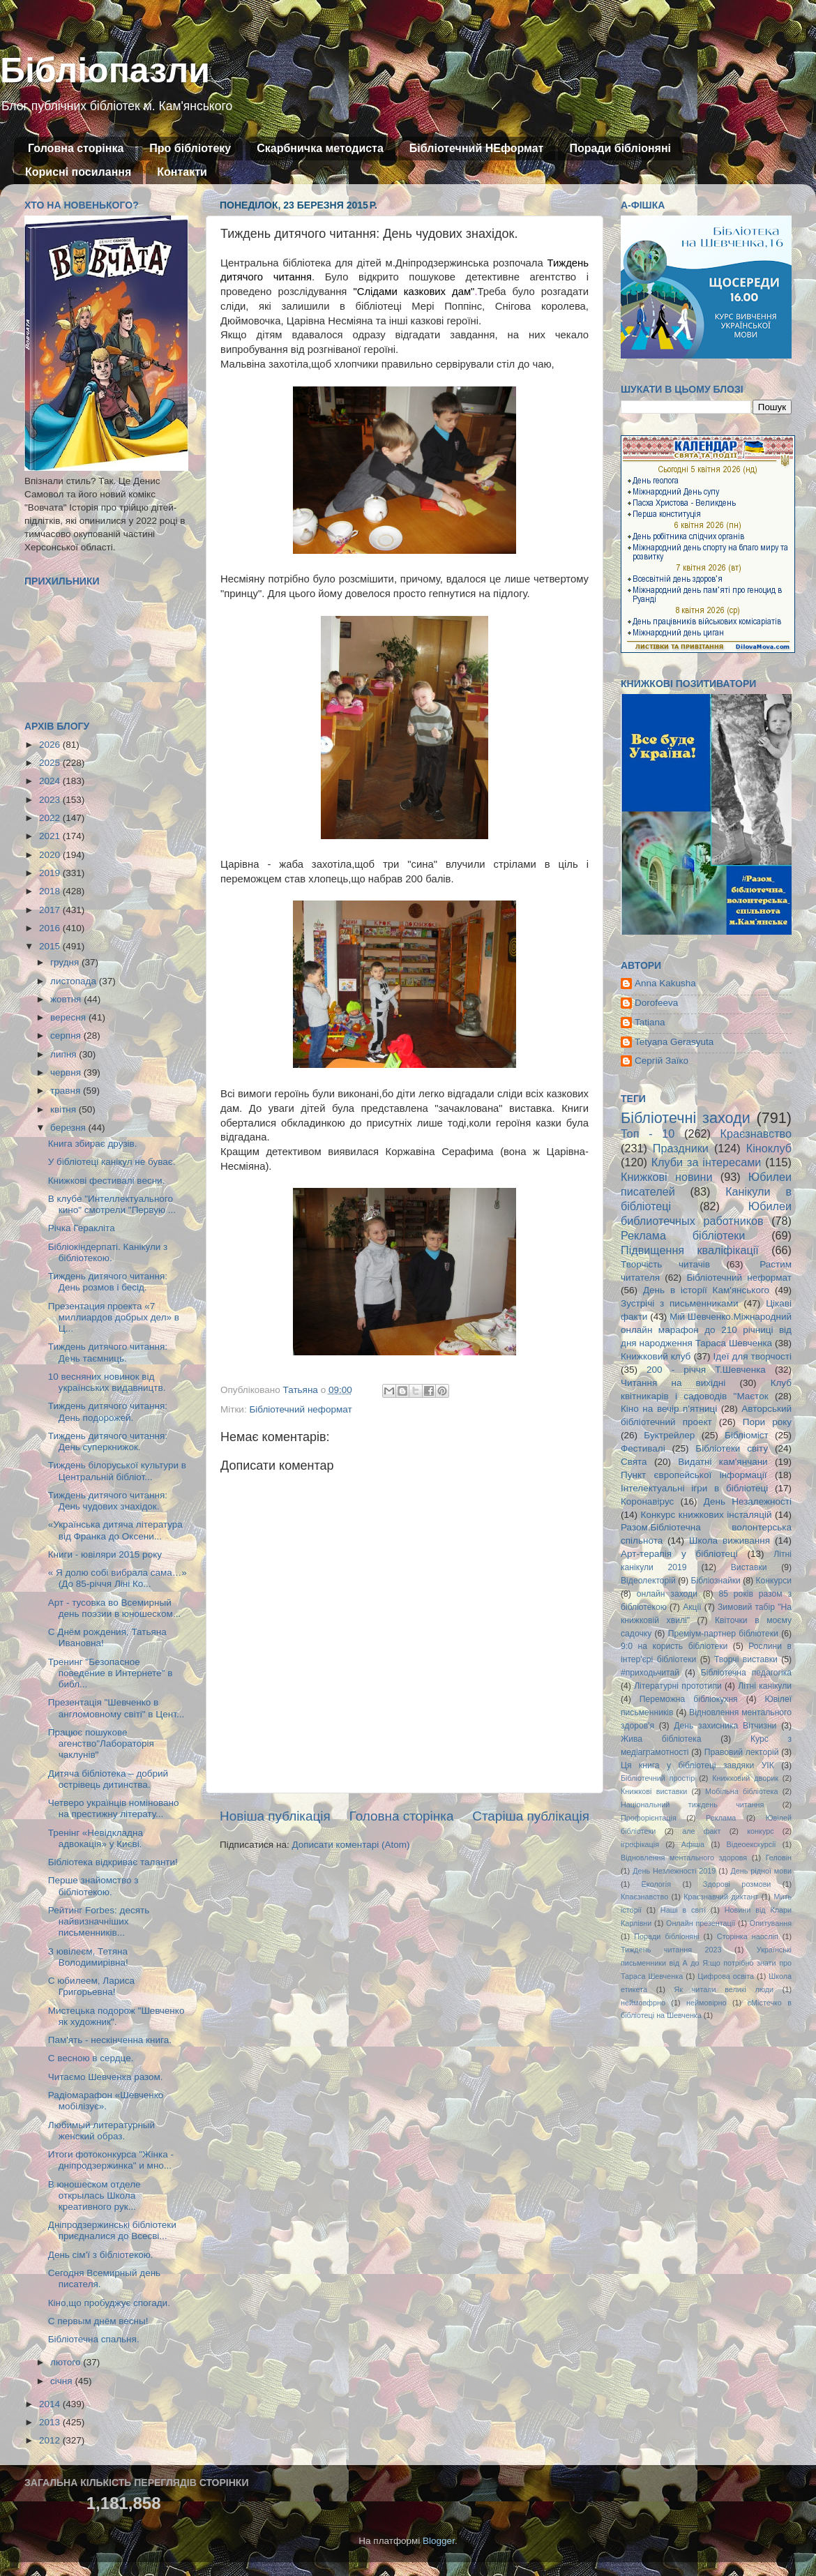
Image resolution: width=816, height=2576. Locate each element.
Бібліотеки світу (731, 1448)
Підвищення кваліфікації (690, 1250)
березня (69, 1127)
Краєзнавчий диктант (720, 1896)
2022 (51, 818)
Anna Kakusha (665, 983)
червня (67, 1072)
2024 (51, 781)
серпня (67, 1035)
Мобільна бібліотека (741, 1791)
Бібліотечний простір (658, 1778)
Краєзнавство (756, 1133)
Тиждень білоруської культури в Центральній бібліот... (117, 1471)
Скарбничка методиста (320, 148)
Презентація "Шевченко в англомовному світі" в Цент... (116, 1708)
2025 (51, 763)
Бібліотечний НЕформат (476, 148)
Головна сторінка (75, 148)
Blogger (439, 2541)
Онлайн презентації (700, 1923)
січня (62, 2381)
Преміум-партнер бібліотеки (723, 1634)
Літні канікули (765, 1686)
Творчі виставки (746, 1659)
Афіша (692, 1844)
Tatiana (650, 1022)
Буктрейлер (669, 1435)
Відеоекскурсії (751, 1844)
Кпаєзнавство (644, 1896)
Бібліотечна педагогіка (746, 1673)
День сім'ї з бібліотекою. (100, 2255)
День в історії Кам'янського (706, 1290)
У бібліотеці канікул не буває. (112, 1162)
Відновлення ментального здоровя (684, 1857)
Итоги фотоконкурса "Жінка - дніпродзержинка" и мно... (111, 2160)
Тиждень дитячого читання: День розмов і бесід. (107, 1282)
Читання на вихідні (673, 1383)
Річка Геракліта (81, 1228)
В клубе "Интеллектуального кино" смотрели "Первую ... (112, 1204)
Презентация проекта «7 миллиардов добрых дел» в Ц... (113, 1317)
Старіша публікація (530, 1816)
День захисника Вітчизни (725, 1726)
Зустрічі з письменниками (679, 1303)
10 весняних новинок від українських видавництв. (107, 1382)
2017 (51, 910)
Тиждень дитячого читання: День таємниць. (107, 1352)
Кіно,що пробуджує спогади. (109, 2303)
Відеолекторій (648, 1580)
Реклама (721, 1818)
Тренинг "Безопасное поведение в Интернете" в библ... (110, 1673)
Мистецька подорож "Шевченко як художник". (116, 2016)
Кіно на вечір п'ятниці (669, 1408)
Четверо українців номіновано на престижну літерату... (113, 1808)
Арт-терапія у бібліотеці (679, 1554)
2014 (51, 2404)
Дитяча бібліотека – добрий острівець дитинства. (108, 1779)
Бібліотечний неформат (300, 1409)
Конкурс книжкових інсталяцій (706, 1514)
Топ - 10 (647, 1133)
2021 (51, 836)
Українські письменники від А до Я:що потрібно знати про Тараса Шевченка (706, 1962)
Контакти (182, 172)
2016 (51, 928)
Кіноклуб (769, 1148)
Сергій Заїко (661, 1060)
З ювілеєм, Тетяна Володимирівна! (88, 1957)
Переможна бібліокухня (689, 1699)
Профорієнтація (649, 1818)
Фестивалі (643, 1448)
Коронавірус (647, 1501)
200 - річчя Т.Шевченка (706, 1369)
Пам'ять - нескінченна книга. (110, 2040)
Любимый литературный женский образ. (101, 2130)
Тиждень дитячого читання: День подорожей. (107, 1411)
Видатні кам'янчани (722, 1461)
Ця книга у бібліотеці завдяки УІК (697, 1765)
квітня (64, 1109)
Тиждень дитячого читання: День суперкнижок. (107, 1441)
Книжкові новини (667, 1176)
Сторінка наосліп (747, 1936)
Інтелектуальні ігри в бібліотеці (694, 1488)
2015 (51, 946)
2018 (51, 891)
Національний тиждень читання (692, 1804)
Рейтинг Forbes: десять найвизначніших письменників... (99, 1921)
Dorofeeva (656, 1002)
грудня (66, 962)
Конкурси (774, 1580)
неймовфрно (643, 2002)
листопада (74, 981)
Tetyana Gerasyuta (674, 1042)
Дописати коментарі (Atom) (350, 1844)
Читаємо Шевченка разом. (105, 2077)
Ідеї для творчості (752, 1356)
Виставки (749, 1567)
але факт (701, 1831)
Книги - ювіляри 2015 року (105, 1554)
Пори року (767, 1422)
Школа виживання (729, 1540)
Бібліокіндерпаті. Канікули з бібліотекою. (108, 1252)
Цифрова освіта (725, 1976)
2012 (51, 2440)
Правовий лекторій (741, 1752)
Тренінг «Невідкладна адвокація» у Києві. (95, 1838)
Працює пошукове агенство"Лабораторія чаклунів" (101, 1743)
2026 (51, 744)
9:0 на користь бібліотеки (674, 1646)
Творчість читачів (665, 1264)
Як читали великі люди (724, 1989)
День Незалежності (748, 1501)
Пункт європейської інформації (693, 1475)
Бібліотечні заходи (685, 1118)
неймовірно (706, 2002)
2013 (51, 2422)
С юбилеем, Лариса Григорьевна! (91, 1986)
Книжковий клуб (655, 1356)
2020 (51, 855)
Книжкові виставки (654, 1791)
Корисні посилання (78, 172)
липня (64, 1054)
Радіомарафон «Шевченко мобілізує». (106, 2100)
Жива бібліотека (661, 1739)
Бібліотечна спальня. (93, 2339)
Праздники (681, 1148)
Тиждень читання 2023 (671, 1949)
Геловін (779, 1857)
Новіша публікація (275, 1816)
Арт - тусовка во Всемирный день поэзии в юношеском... (114, 1608)
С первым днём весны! (98, 2321)
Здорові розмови (737, 1884)
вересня (69, 1017)
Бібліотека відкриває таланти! (113, 1862)
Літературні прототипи (678, 1686)
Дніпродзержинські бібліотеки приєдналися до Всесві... (112, 2230)
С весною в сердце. (91, 2058)
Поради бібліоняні (620, 148)
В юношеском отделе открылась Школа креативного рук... (94, 2195)
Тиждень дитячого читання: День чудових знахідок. (107, 1501)
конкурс (760, 1831)
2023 (51, 799)
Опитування (771, 1923)
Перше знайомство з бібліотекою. (93, 1886)
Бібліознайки (715, 1580)
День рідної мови (761, 1871)
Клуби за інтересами (706, 1162)
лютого (66, 2362)
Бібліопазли (105, 70)
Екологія (656, 1884)
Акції (692, 1607)
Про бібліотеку (190, 148)
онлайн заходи (667, 1594)
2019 (51, 873)
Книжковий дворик (745, 1778)
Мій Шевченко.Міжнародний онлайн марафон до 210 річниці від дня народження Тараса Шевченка (706, 1329)
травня (66, 1090)
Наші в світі (683, 1910)
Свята (634, 1461)
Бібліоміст (747, 1435)
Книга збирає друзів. (92, 1143)
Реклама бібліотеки (683, 1235)
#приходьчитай (650, 1673)
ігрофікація (640, 1844)
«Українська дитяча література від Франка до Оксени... (115, 1530)
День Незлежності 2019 (674, 1871)
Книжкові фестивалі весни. (106, 1180)
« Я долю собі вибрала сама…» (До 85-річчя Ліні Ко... (117, 1578)
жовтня (67, 999)
